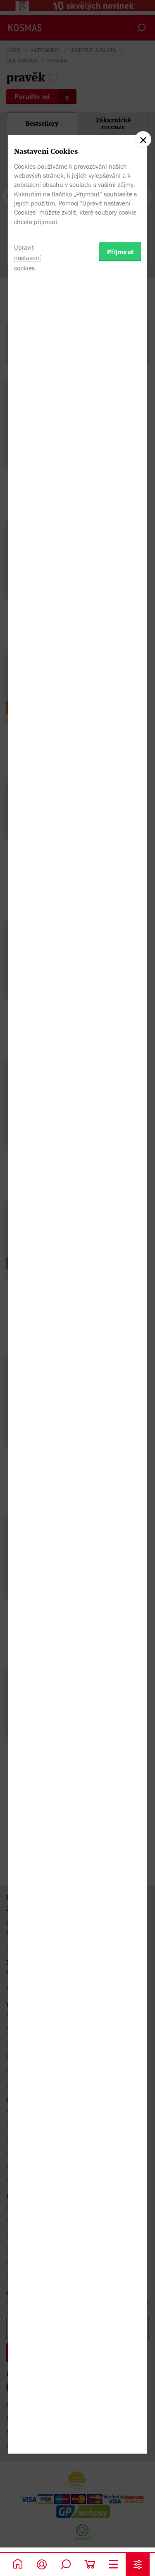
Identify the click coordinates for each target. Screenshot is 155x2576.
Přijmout (120, 1339)
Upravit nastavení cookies (27, 1344)
